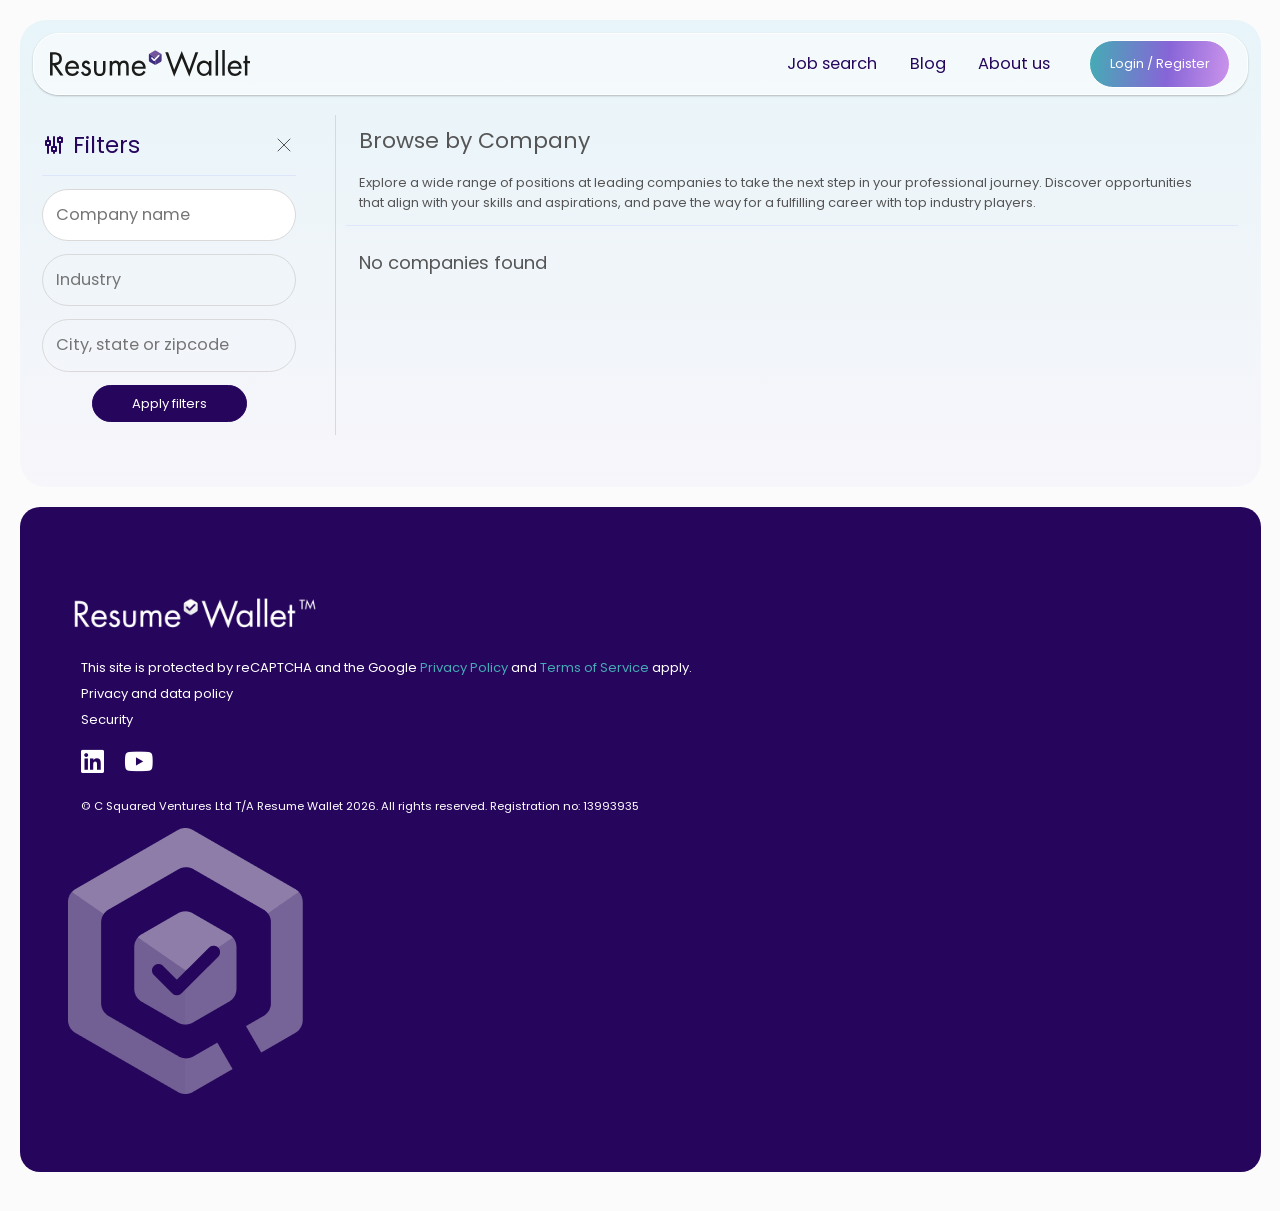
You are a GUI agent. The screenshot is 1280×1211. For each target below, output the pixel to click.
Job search (832, 63)
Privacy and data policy (157, 693)
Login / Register (1160, 63)
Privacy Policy (464, 667)
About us (1014, 63)
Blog (928, 63)
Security (107, 719)
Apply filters (169, 403)
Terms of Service (594, 667)
